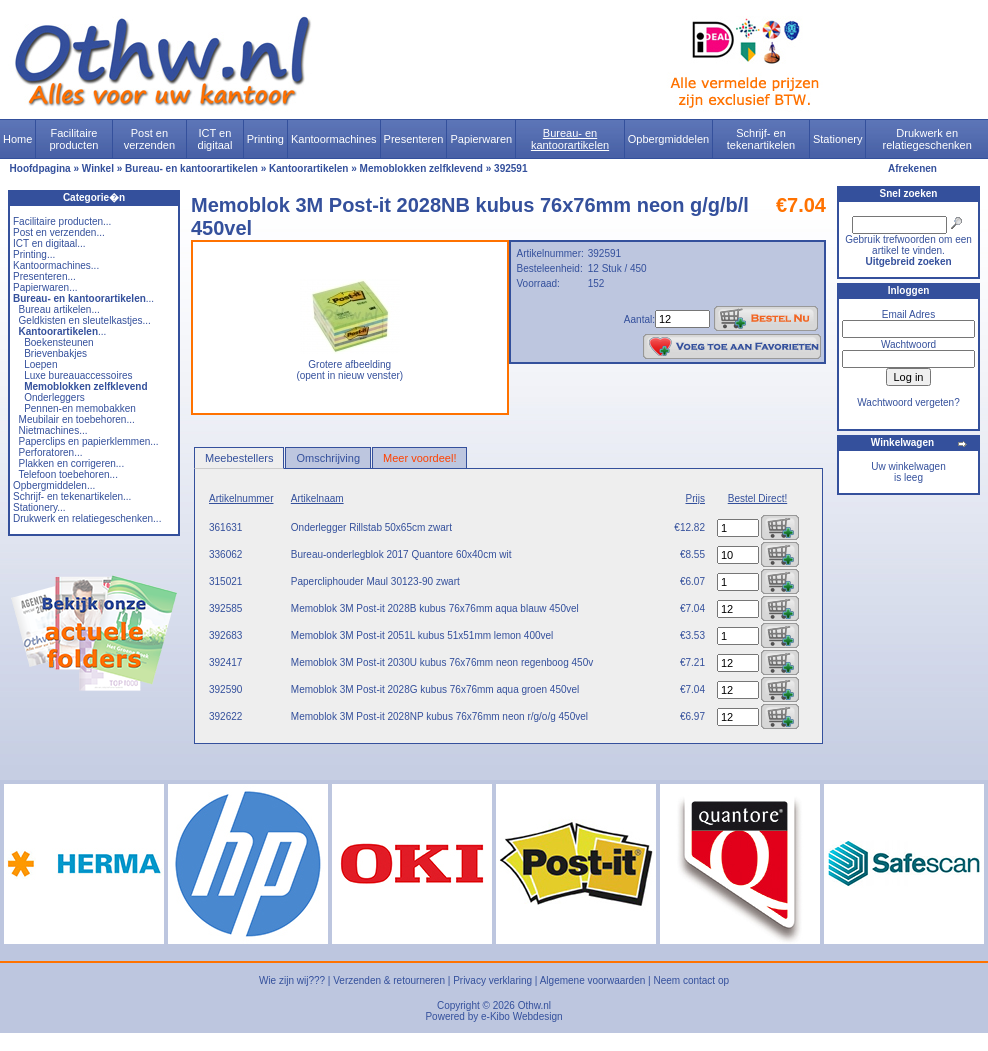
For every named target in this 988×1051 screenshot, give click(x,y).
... (83, 298)
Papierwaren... (45, 287)
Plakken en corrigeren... (72, 463)
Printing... (34, 254)
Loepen (40, 364)
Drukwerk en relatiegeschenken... (87, 518)
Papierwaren (481, 139)
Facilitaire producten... (62, 221)
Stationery (838, 139)
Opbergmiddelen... (54, 485)
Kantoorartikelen (308, 168)
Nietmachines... (53, 430)
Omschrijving (328, 458)
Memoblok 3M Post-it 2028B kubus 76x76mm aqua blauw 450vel (435, 608)
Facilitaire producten (73, 139)
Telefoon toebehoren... (68, 474)
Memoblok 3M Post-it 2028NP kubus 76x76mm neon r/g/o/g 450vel (439, 716)
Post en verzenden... (59, 232)
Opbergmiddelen (668, 139)
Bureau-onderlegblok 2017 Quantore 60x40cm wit (401, 554)
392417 (225, 662)
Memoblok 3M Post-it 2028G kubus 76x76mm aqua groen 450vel (435, 689)
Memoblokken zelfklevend (421, 168)
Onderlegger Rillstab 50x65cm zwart (371, 527)
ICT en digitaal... (49, 243)
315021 (225, 581)
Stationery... (39, 507)
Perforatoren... (51, 452)
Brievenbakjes (55, 353)
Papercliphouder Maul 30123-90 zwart (375, 581)
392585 (225, 608)
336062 (225, 554)
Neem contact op (691, 980)
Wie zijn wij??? (292, 980)
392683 (225, 635)
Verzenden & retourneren (389, 980)
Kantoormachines (334, 139)
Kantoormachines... (56, 265)
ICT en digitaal (215, 139)
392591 (510, 168)
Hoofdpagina (40, 168)
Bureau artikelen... (59, 309)
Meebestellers (239, 458)
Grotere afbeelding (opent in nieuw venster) (349, 365)
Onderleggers (54, 397)
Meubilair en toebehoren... (77, 419)
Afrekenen (912, 168)
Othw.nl (534, 1005)
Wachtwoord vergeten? (908, 402)
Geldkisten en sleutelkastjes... (85, 320)
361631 (225, 527)
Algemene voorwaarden (593, 980)
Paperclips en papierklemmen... (89, 441)
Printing (265, 139)
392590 (225, 689)
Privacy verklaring (492, 980)
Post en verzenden (149, 139)
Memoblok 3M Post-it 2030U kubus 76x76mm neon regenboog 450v (442, 662)
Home (17, 139)
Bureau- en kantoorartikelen (570, 139)
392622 (225, 716)
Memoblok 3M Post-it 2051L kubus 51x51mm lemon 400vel (422, 635)
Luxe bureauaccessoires (78, 375)
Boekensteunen (59, 342)
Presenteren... (44, 276)
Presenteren (414, 139)
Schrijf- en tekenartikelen (761, 139)
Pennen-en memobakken (80, 408)
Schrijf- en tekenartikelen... (72, 496)
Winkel (98, 168)
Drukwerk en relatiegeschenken (927, 139)
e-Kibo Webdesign (522, 1016)
